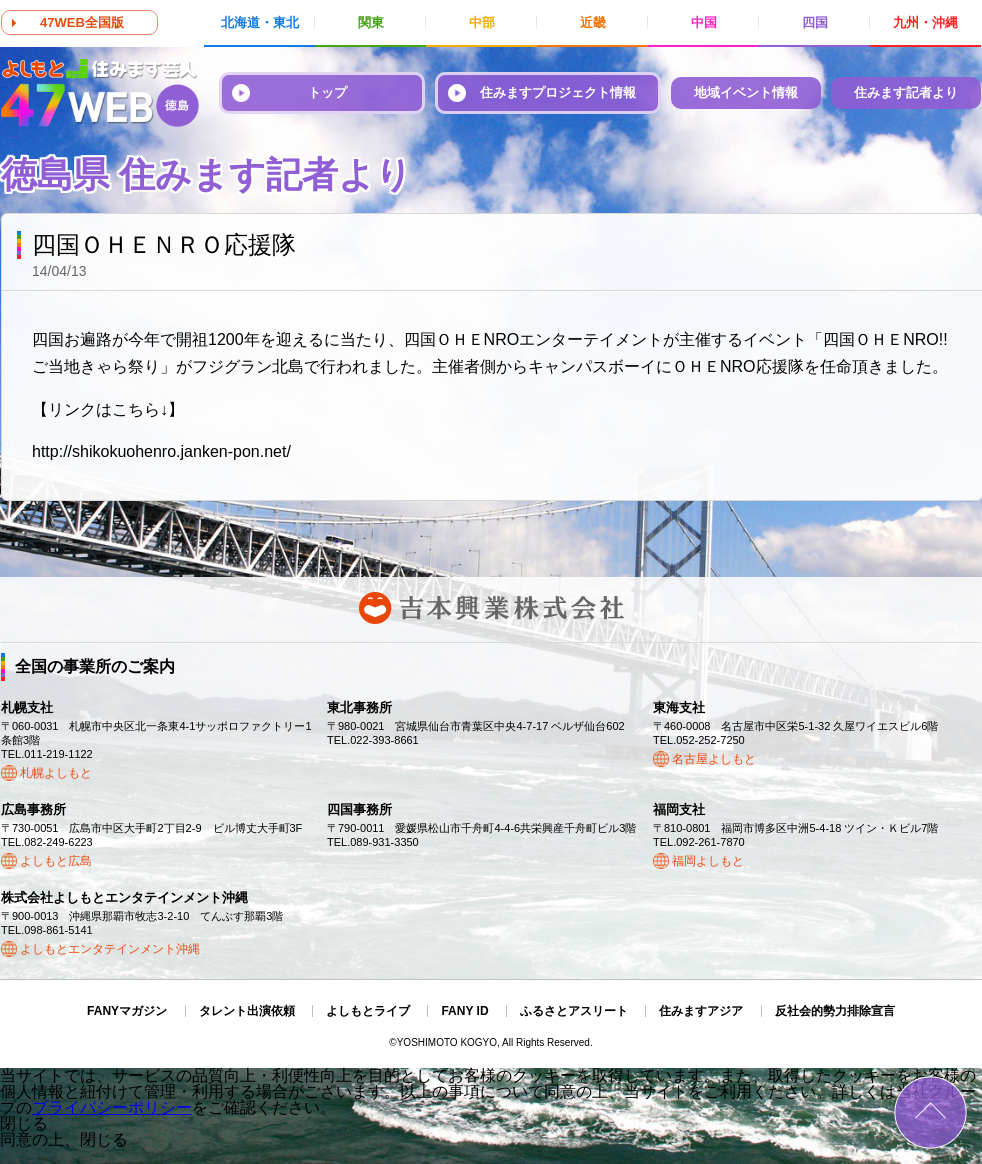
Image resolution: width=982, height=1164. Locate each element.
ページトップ (930, 1112)
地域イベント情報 (746, 92)
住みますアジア (701, 1011)
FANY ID (464, 1011)
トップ (327, 92)
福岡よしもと (708, 861)
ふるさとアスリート (574, 1011)
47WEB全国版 (82, 22)
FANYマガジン (127, 1011)
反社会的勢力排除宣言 (835, 1011)
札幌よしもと (56, 773)
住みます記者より (906, 92)
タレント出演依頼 (247, 1011)
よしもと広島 (56, 861)
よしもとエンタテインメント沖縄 (110, 949)
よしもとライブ (368, 1011)
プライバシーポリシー (112, 1107)
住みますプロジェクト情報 (558, 92)
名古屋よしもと (714, 759)
